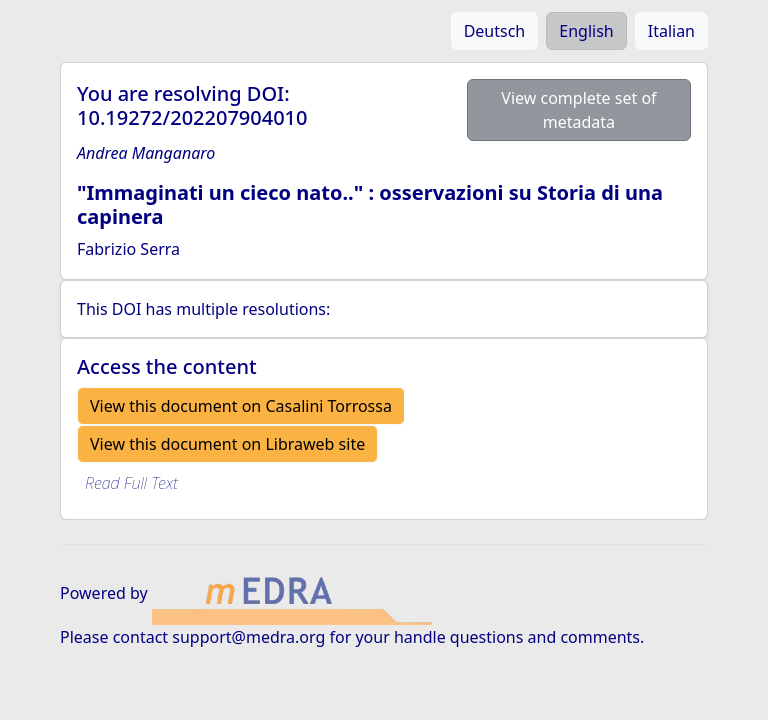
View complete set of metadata (578, 110)
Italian (671, 31)
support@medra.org (248, 637)
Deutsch (495, 31)
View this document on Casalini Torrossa (241, 406)
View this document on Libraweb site (227, 444)
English (586, 31)
